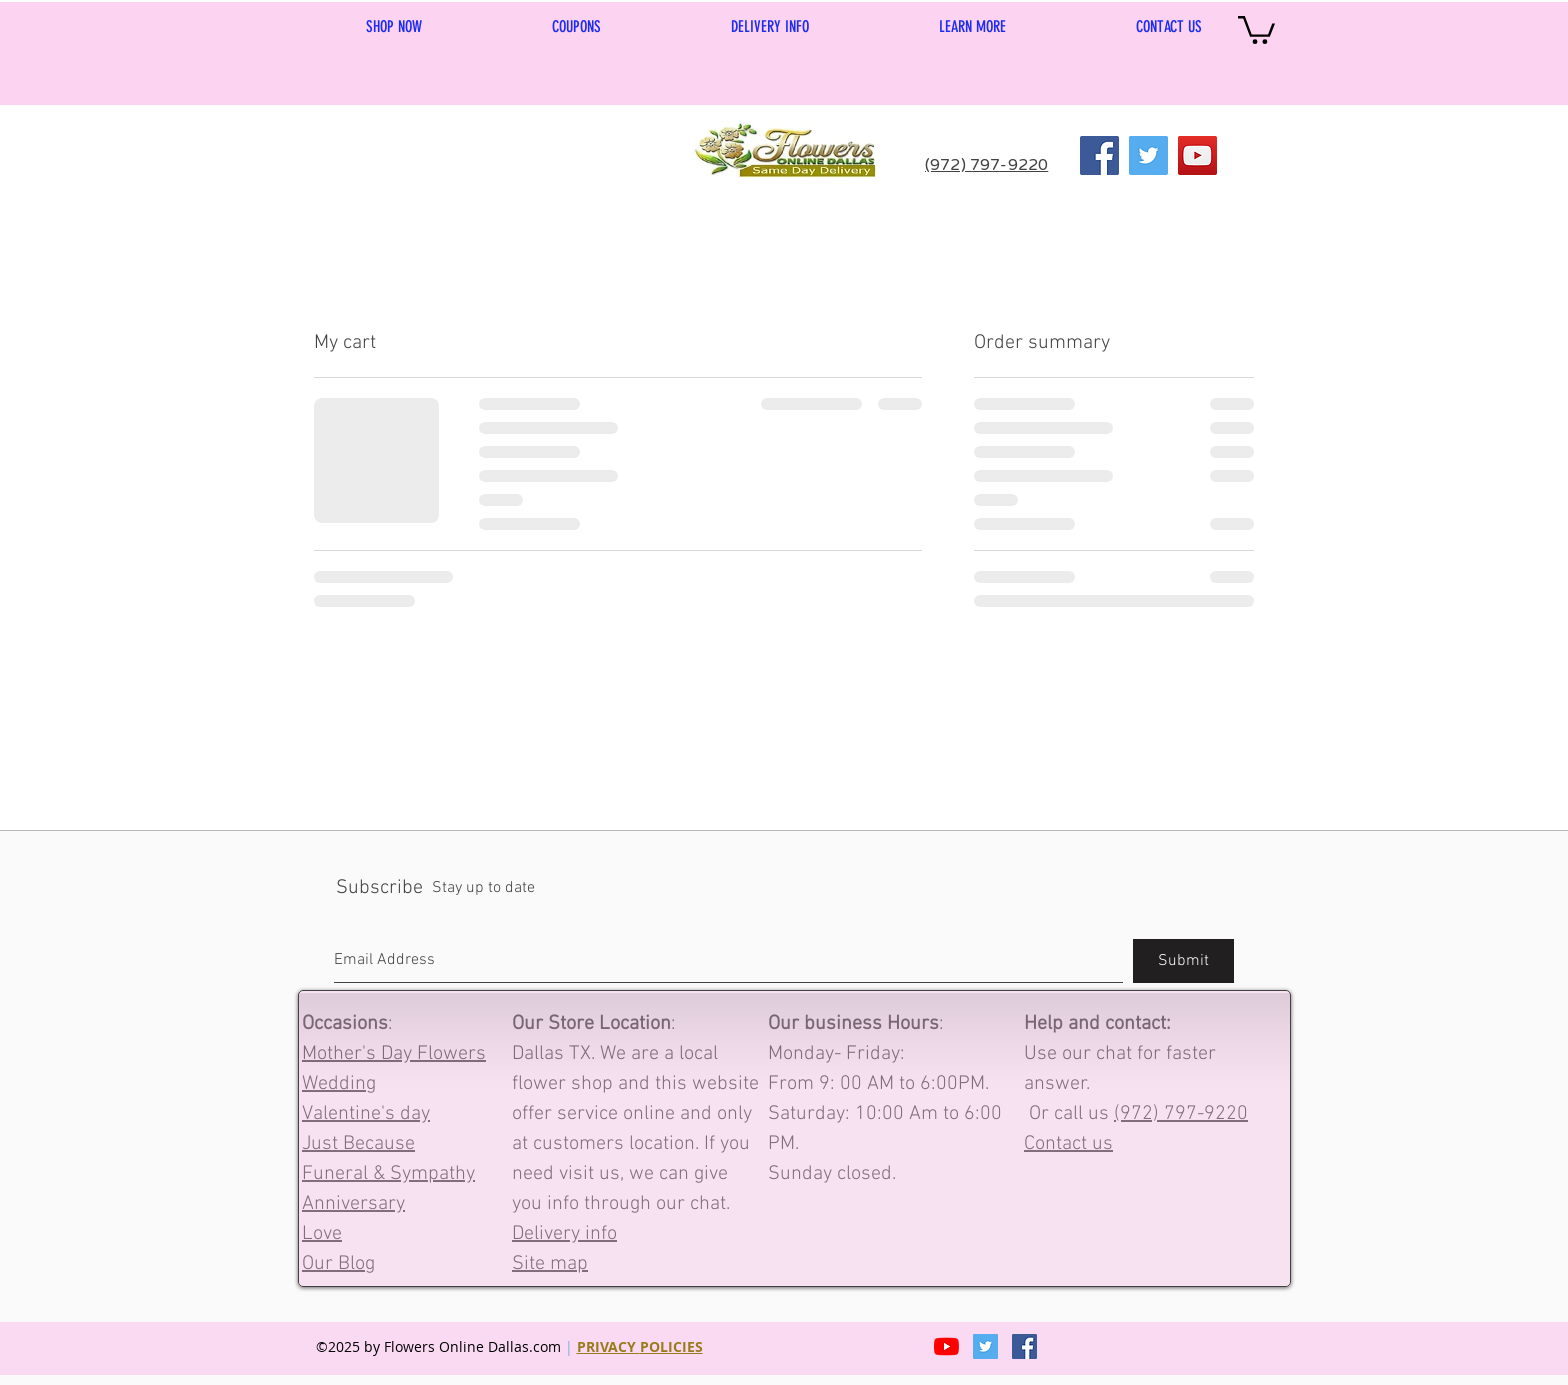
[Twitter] (1148, 155)
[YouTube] (1197, 155)
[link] (1256, 28)
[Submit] (1183, 961)
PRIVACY (608, 1346)
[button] (972, 27)
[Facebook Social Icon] (1024, 1346)
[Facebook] (1099, 155)
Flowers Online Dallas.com (474, 1346)
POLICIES (671, 1346)
